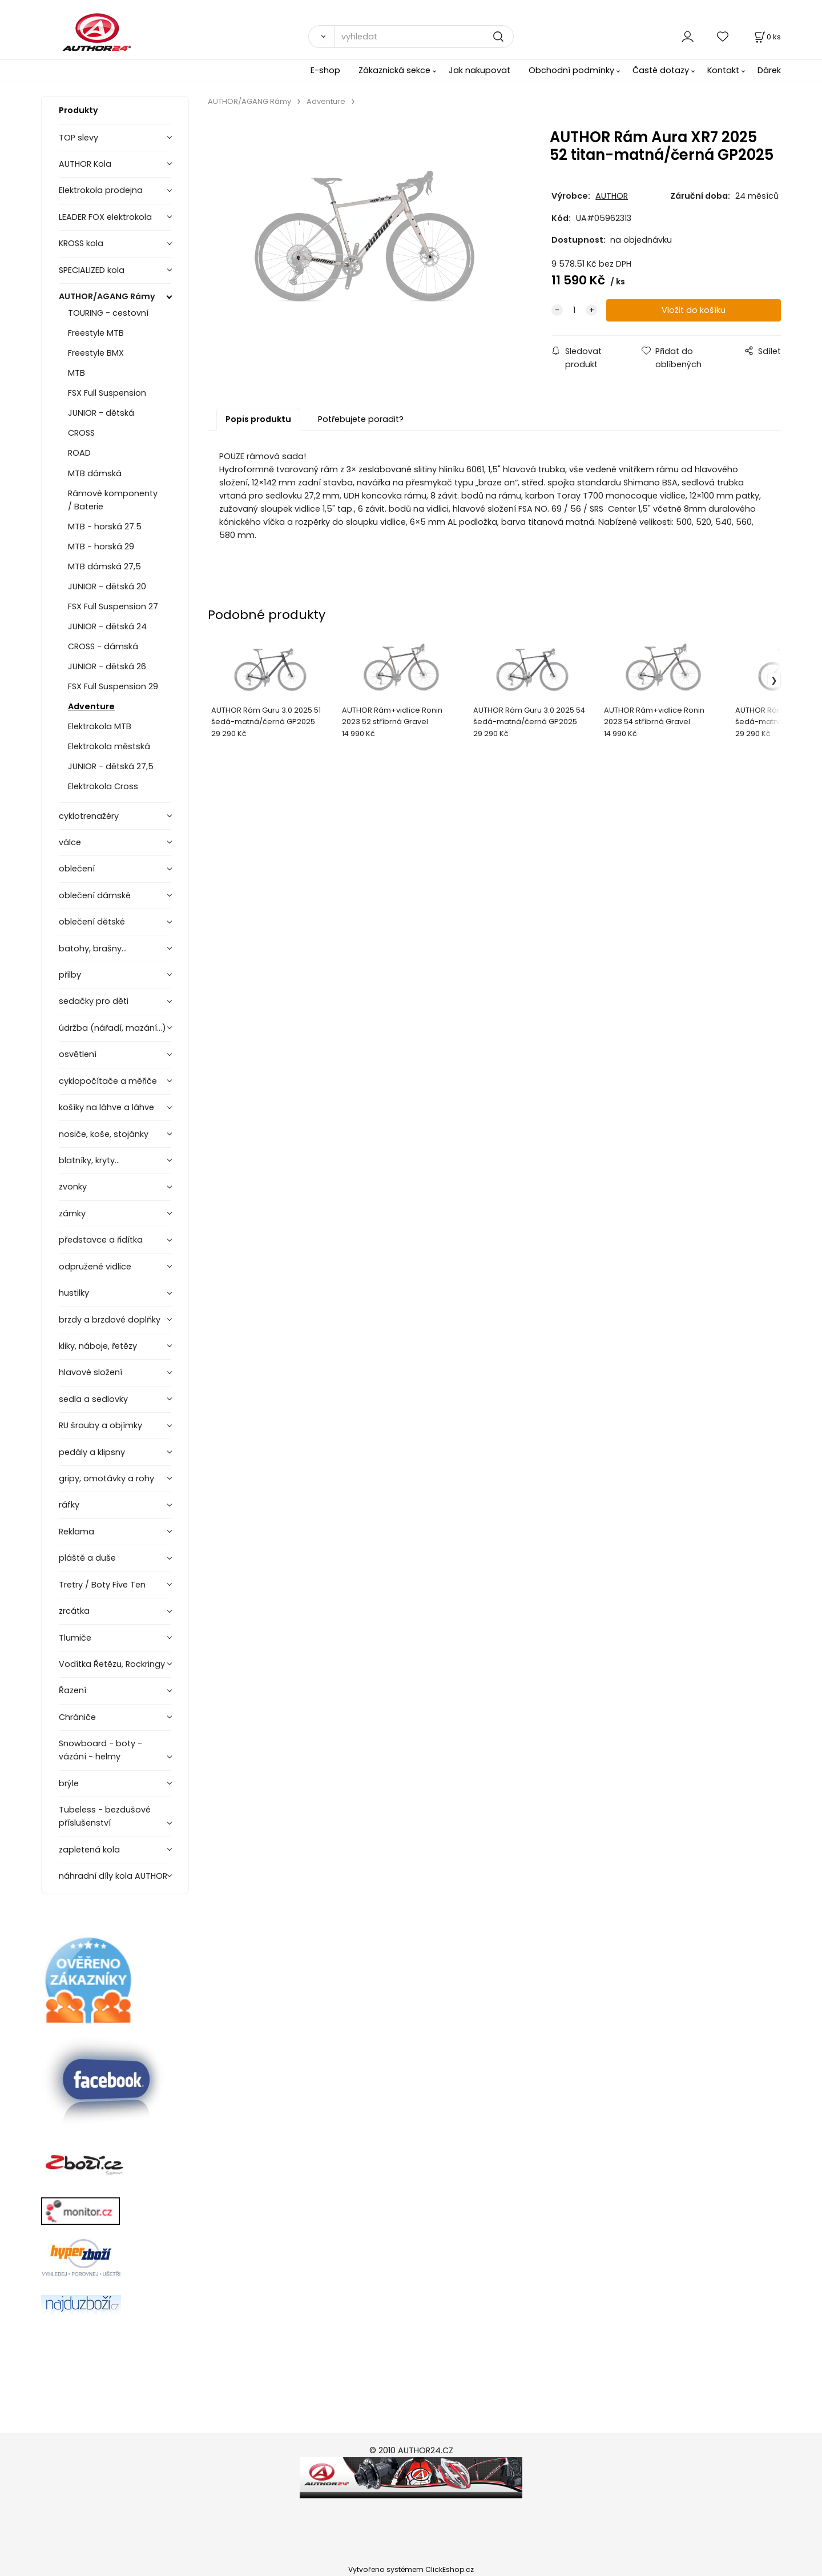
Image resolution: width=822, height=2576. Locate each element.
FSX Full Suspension (107, 393)
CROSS (81, 433)
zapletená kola (89, 1849)
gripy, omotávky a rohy (106, 1478)
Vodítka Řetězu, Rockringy (112, 1664)
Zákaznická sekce (394, 70)
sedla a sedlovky (93, 1399)
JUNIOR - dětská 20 (107, 586)
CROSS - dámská (103, 646)
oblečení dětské (92, 921)
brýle (69, 1783)
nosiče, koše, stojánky (103, 1134)
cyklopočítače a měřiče (108, 1081)
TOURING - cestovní (108, 313)
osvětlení (77, 1054)
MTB (76, 373)
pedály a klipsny (92, 1452)
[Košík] (766, 36)
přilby (70, 974)
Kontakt (723, 70)
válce (70, 842)
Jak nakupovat (479, 70)
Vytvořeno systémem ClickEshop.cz (411, 2569)
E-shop (325, 70)
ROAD (79, 453)
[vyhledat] (424, 36)
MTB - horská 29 (101, 546)
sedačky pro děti (93, 1001)
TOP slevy (78, 137)
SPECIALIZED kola (91, 270)
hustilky (74, 1293)
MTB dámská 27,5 (104, 566)
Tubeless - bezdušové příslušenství (105, 1816)
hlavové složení (90, 1372)
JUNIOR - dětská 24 (107, 626)
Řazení (72, 1690)
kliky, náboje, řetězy (98, 1346)
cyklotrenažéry (89, 816)
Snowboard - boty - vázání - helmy (100, 1750)
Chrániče (77, 1717)
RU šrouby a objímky (100, 1425)
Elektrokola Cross (103, 786)
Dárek (769, 70)
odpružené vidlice (95, 1266)
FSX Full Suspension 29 (113, 686)
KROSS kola (81, 243)
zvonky (73, 1186)
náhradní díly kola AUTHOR (113, 1876)
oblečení (77, 868)
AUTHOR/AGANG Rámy (107, 296)
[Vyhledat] (321, 36)
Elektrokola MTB (99, 726)
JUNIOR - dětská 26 (107, 666)
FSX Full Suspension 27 (113, 606)
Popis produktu (258, 419)
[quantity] (574, 310)
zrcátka (74, 1611)
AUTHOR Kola (85, 164)
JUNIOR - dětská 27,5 (111, 766)
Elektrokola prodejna (101, 190)
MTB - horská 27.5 (105, 526)
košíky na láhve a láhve (106, 1107)
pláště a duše (87, 1558)
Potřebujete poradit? (361, 419)
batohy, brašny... (93, 948)
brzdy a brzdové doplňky (109, 1319)
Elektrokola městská (109, 746)
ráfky (69, 1504)
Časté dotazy (660, 70)
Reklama (76, 1531)
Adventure (91, 706)
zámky (72, 1213)
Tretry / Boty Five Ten (102, 1584)
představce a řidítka (101, 1239)
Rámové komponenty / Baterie (113, 500)
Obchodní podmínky (571, 70)
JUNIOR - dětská (101, 413)
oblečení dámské (95, 895)
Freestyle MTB (96, 333)
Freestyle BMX (96, 353)
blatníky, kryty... (89, 1160)
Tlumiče (75, 1637)
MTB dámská (95, 473)
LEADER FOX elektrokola (105, 217)
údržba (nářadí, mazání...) (112, 1028)
